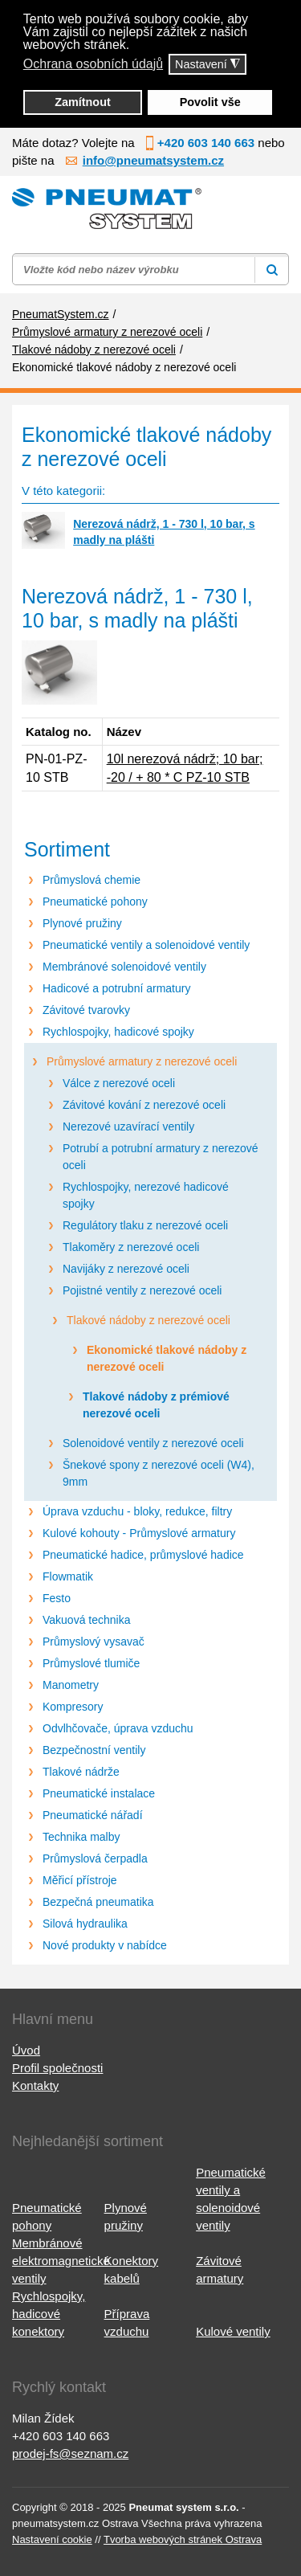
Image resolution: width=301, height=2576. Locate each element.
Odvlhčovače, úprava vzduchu (118, 1728)
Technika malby (81, 1836)
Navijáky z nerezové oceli (126, 1268)
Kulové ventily (233, 2331)
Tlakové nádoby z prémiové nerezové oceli (156, 1405)
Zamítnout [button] (83, 102)
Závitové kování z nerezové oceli (144, 1104)
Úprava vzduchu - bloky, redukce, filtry (137, 1511)
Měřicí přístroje (80, 1880)
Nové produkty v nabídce (105, 1945)
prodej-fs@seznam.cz (70, 2453)
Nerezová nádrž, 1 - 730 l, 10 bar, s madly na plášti (163, 531)
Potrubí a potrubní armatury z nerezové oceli (160, 1156)
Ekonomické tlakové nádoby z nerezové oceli (166, 1358)
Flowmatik (68, 1576)
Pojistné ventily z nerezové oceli (142, 1290)
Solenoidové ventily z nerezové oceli (153, 1443)
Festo (57, 1598)
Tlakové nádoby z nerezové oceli (148, 1320)
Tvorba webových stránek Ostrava (183, 2539)
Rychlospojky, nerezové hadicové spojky (146, 1195)
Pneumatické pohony (95, 901)
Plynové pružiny (82, 923)
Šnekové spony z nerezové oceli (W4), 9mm (158, 1473)
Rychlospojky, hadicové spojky (118, 1031)
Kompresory (73, 1706)
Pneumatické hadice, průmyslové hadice (143, 1554)
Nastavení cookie (52, 2539)
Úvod (26, 2050)
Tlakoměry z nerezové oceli (131, 1247)
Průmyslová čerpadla (95, 1858)
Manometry (71, 1684)
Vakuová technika (86, 1619)
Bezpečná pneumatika (98, 1901)
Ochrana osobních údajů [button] (93, 64)
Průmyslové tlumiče (91, 1663)
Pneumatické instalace (99, 1793)
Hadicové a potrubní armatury (116, 988)
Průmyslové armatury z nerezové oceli (142, 1061)
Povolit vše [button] (210, 102)
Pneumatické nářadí (93, 1815)
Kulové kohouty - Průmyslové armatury (139, 1533)
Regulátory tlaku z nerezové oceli (145, 1225)
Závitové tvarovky (86, 1010)
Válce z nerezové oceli (119, 1083)
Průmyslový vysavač (93, 1641)
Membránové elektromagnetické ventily (61, 2260)
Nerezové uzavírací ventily (128, 1126)
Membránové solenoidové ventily (124, 966)
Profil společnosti (57, 2068)
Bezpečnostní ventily (94, 1750)
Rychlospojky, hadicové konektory (48, 2313)
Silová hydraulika (85, 1923)
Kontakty (35, 2085)
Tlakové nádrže (81, 1771)
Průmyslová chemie (91, 879)
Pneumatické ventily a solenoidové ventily (146, 944)
